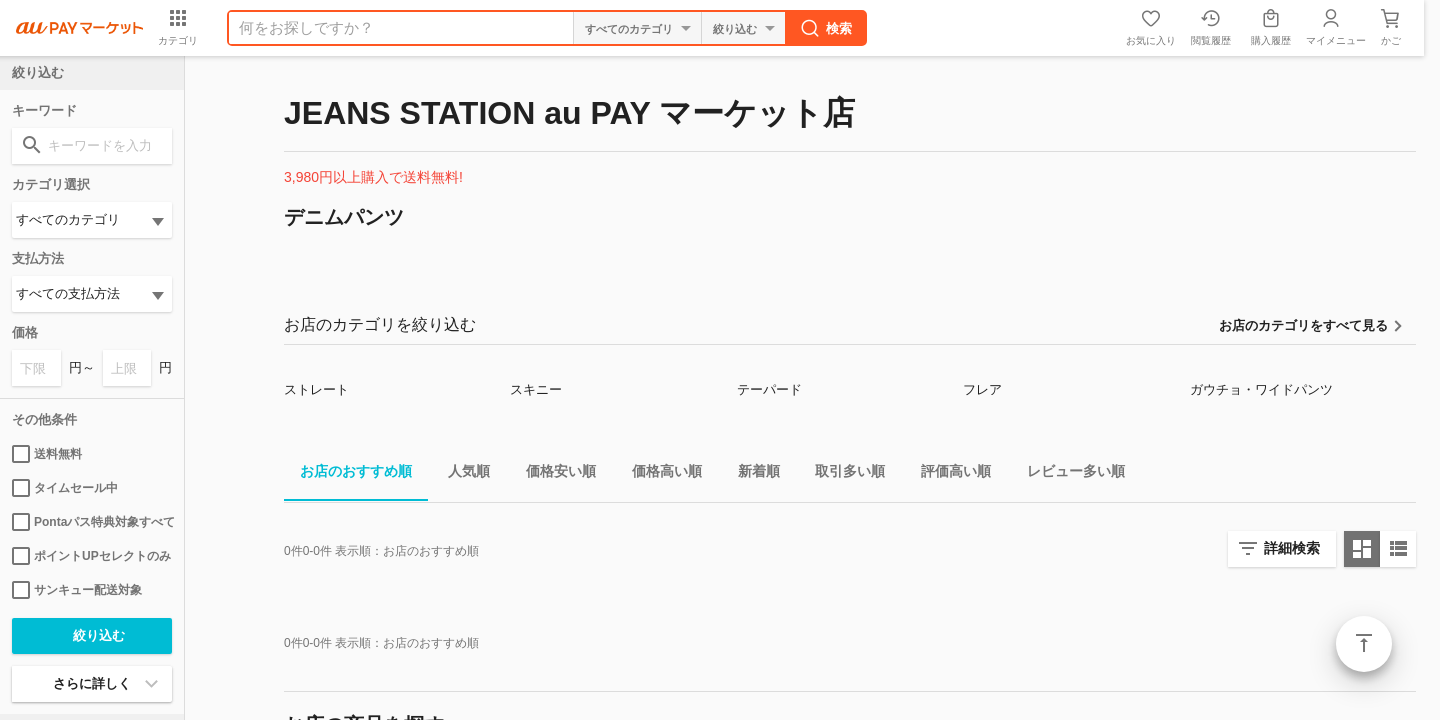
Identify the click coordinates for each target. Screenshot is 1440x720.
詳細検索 (1292, 548)
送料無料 (47, 454)
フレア (982, 389)
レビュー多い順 (1068, 474)
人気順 (461, 474)
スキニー (536, 389)
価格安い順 (553, 474)
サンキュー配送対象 (77, 590)
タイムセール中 (65, 488)
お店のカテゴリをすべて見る (1303, 325)
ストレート (316, 389)
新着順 (751, 474)
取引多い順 (842, 474)
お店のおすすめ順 (348, 474)
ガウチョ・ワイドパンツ (1261, 389)
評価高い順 (948, 474)
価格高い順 (659, 474)
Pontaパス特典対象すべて (92, 522)
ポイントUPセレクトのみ (91, 556)
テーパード (769, 389)
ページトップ (1364, 644)
